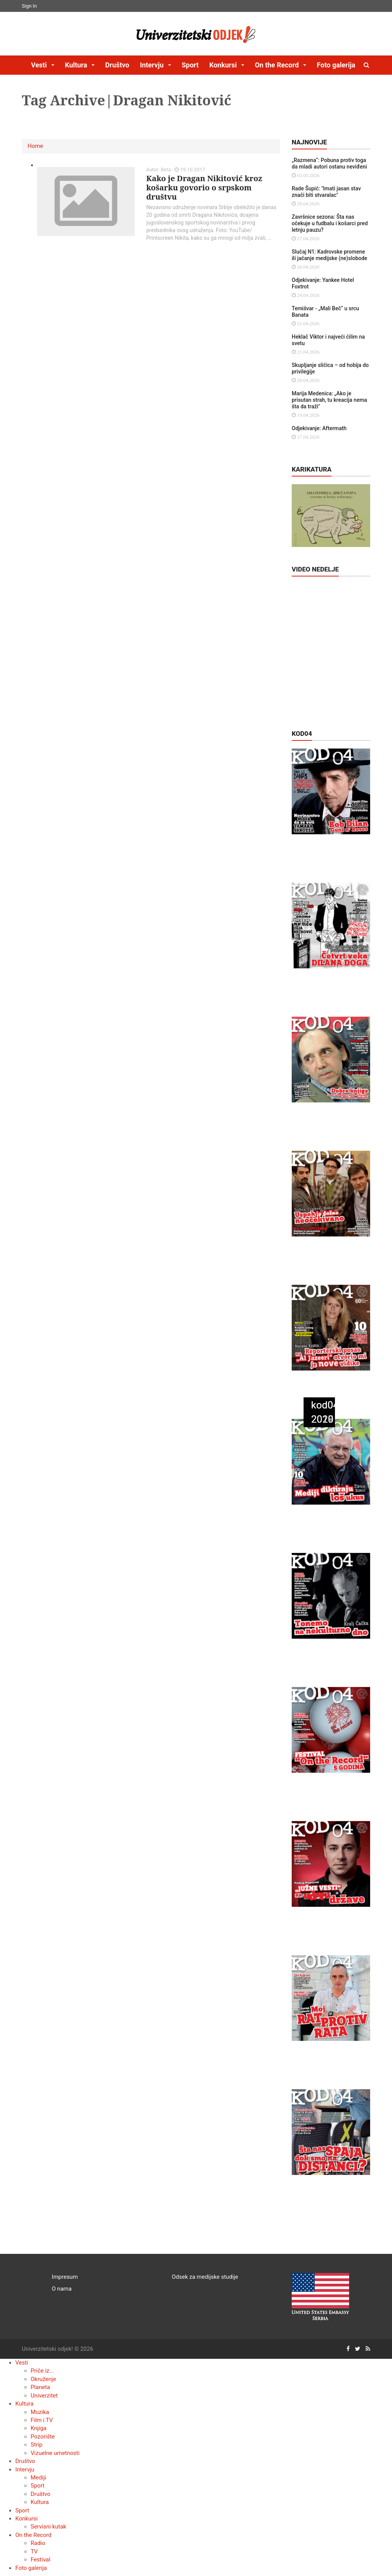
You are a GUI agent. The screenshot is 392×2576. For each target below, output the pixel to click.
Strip (36, 2444)
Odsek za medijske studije (205, 2276)
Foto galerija (336, 65)
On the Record (33, 2535)
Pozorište (43, 2436)
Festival (40, 2559)
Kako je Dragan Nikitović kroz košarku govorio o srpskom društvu (204, 187)
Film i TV (42, 2420)
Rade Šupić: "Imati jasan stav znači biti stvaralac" (326, 191)
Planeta (40, 2387)
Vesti (21, 2362)
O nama (62, 2288)
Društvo (117, 65)
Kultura (24, 2403)
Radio (38, 2543)
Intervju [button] (152, 65)
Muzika (40, 2412)
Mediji (38, 2477)
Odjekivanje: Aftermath (319, 428)
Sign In (29, 6)
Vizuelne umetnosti (55, 2453)
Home (35, 145)
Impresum (65, 2276)
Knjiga (38, 2428)
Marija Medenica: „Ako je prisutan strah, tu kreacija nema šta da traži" (329, 399)
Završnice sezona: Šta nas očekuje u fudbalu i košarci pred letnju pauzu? (330, 223)
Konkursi (26, 2518)
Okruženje (43, 2379)
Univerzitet (44, 2395)
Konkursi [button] (223, 65)
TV (34, 2551)
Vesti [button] (40, 65)
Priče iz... (42, 2370)
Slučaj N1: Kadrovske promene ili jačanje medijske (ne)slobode (329, 255)
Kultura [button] (77, 65)
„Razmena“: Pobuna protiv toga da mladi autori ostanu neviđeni (329, 163)
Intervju (24, 2469)
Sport (190, 65)
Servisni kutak (48, 2526)
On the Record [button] (278, 65)
